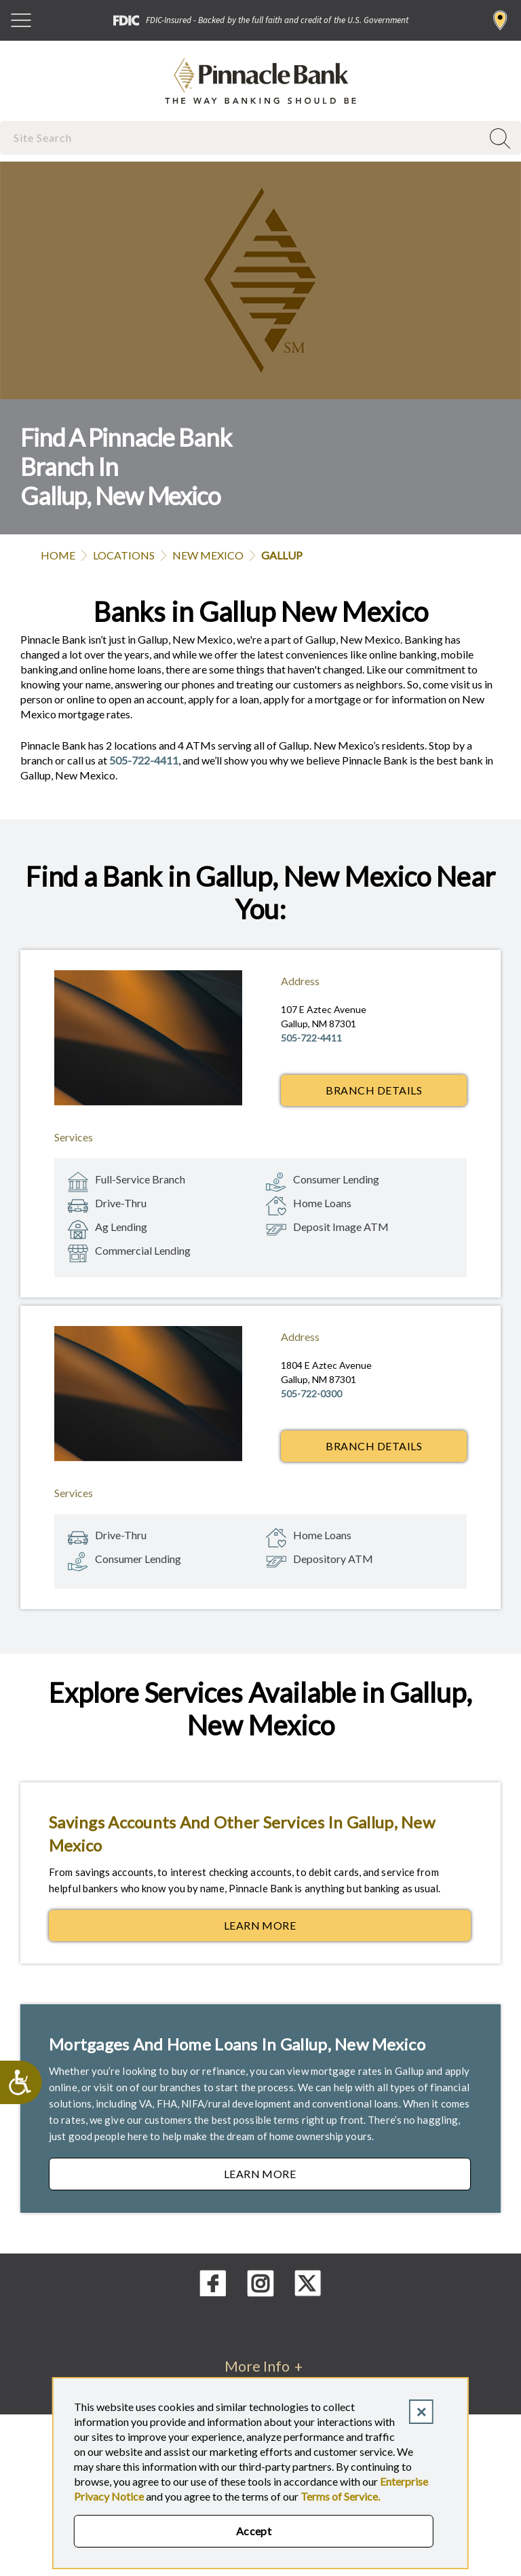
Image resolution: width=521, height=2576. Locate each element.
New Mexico (208, 555)
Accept (254, 2530)
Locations (124, 555)
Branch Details (374, 1090)
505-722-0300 (311, 1393)
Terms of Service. (340, 2496)
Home (58, 555)
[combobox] (242, 137)
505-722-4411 (143, 760)
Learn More (347, 1929)
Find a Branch (500, 20)
